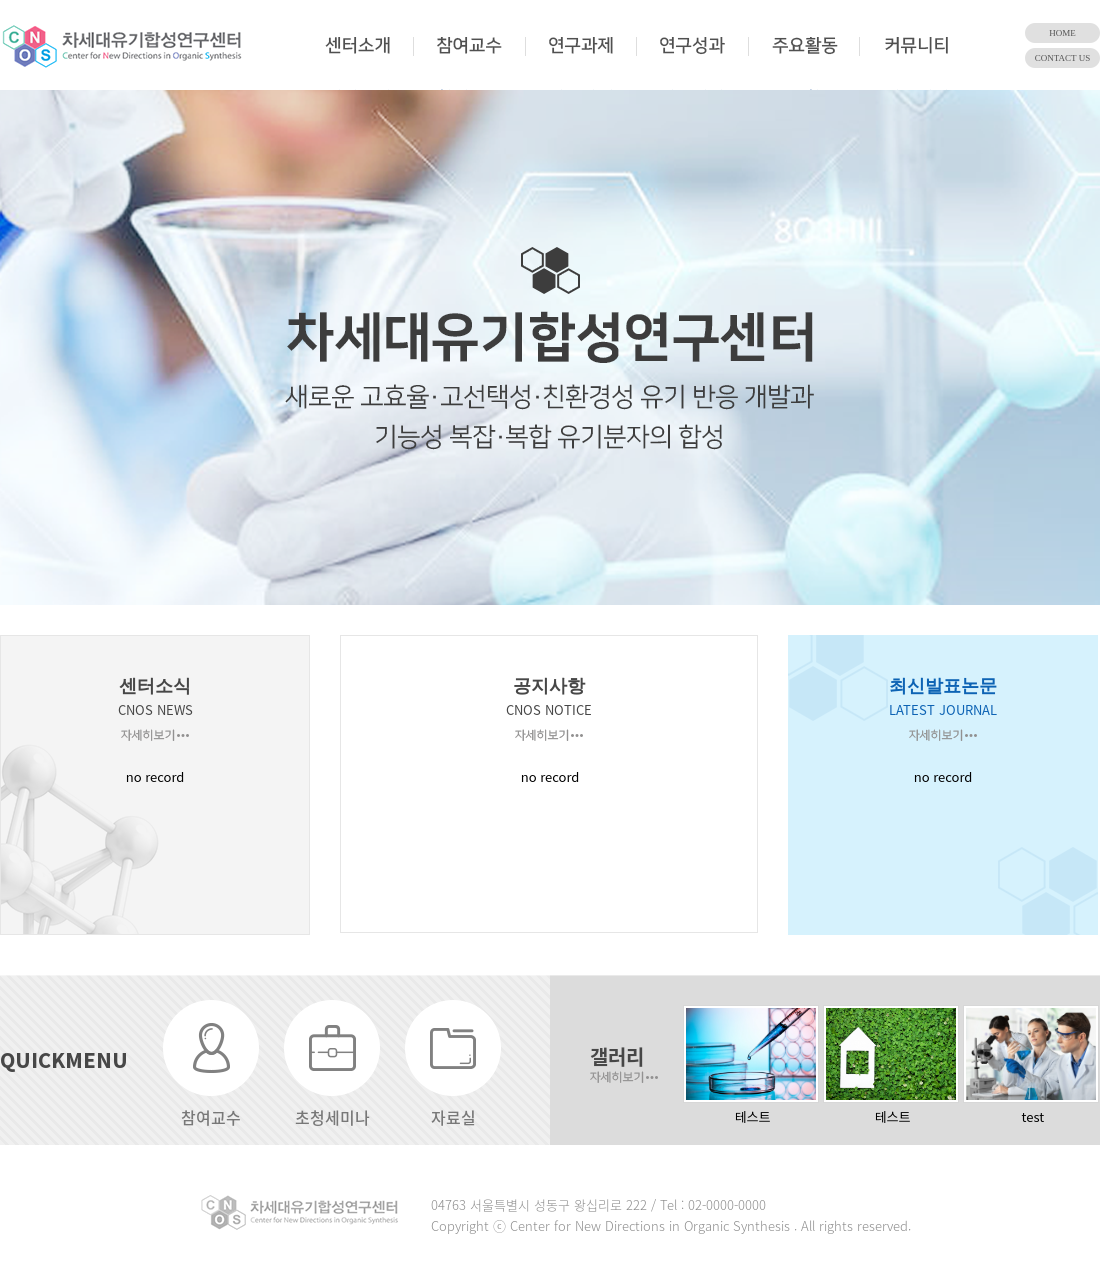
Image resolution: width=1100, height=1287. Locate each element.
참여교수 (211, 1117)
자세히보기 (155, 735)
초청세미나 (332, 1117)
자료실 (453, 1117)
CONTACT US (1062, 58)
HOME (1062, 33)
